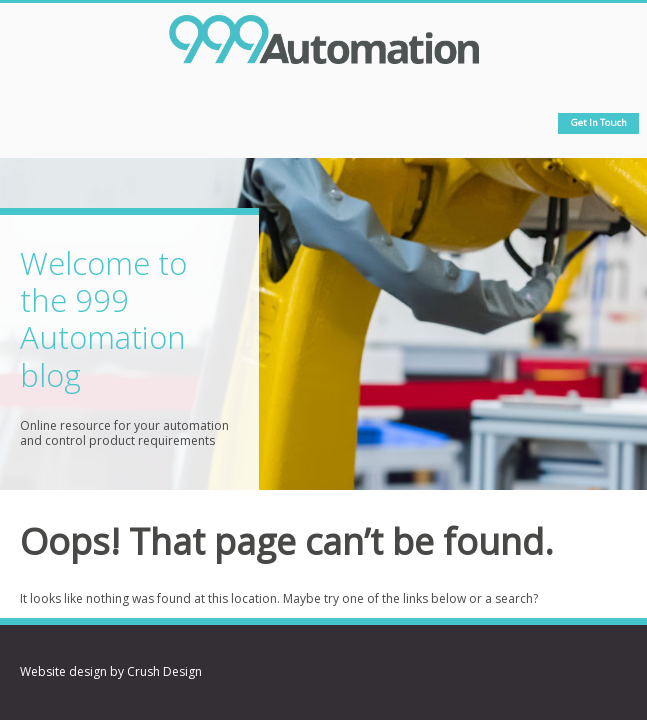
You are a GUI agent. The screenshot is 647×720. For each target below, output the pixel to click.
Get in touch (599, 122)
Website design (63, 671)
